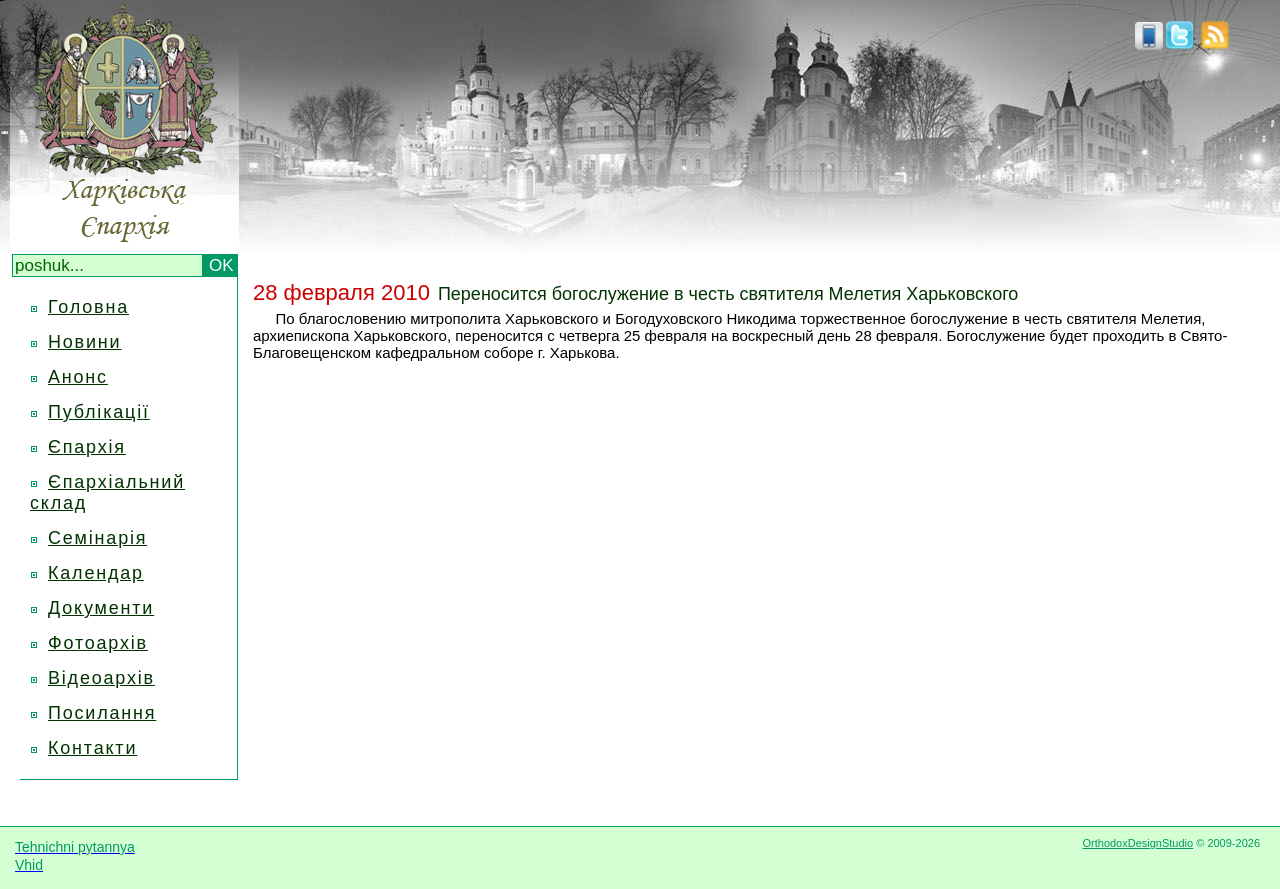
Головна (88, 307)
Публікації (99, 412)
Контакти (92, 748)
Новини (84, 342)
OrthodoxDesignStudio (1137, 843)
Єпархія (87, 447)
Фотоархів (98, 643)
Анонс (78, 377)
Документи (101, 608)
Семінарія (97, 538)
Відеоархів (101, 678)
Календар (96, 573)
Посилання (102, 713)
